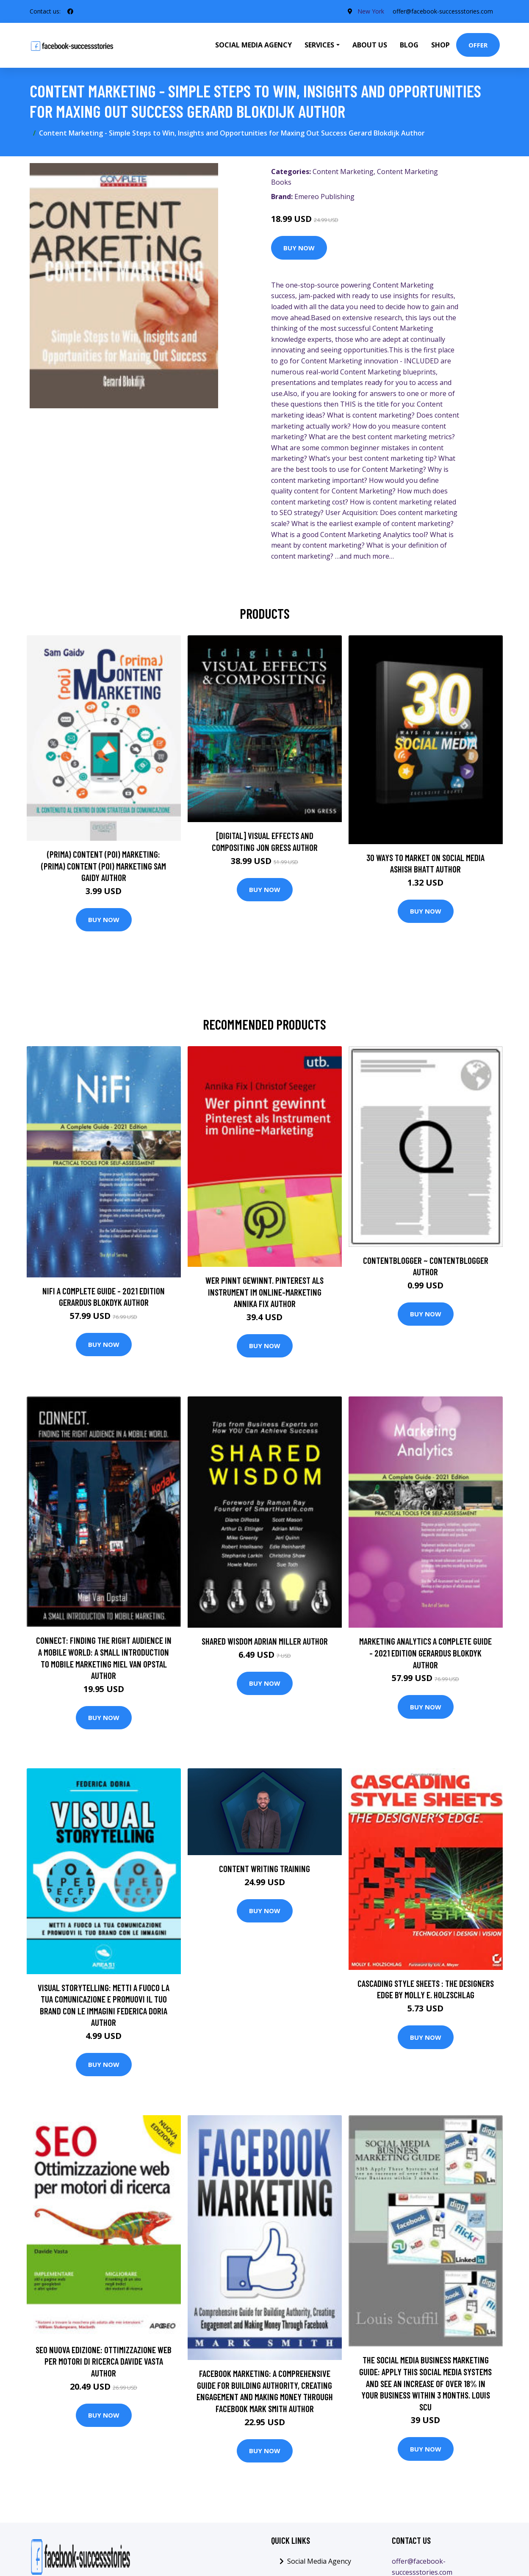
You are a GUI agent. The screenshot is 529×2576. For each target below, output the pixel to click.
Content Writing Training (264, 1868)
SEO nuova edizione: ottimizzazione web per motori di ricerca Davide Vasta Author (104, 2361)
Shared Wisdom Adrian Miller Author (265, 1641)
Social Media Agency (253, 45)
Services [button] (319, 45)
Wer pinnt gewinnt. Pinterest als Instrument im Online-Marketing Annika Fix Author (264, 1292)
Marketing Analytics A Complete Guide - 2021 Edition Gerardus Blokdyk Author (425, 1653)
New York (370, 11)
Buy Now (299, 248)
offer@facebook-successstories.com (443, 11)
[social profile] (70, 11)
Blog (409, 45)
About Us (369, 45)
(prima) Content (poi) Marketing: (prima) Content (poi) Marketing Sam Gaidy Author (103, 866)
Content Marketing (343, 171)
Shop (440, 45)
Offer (477, 45)
